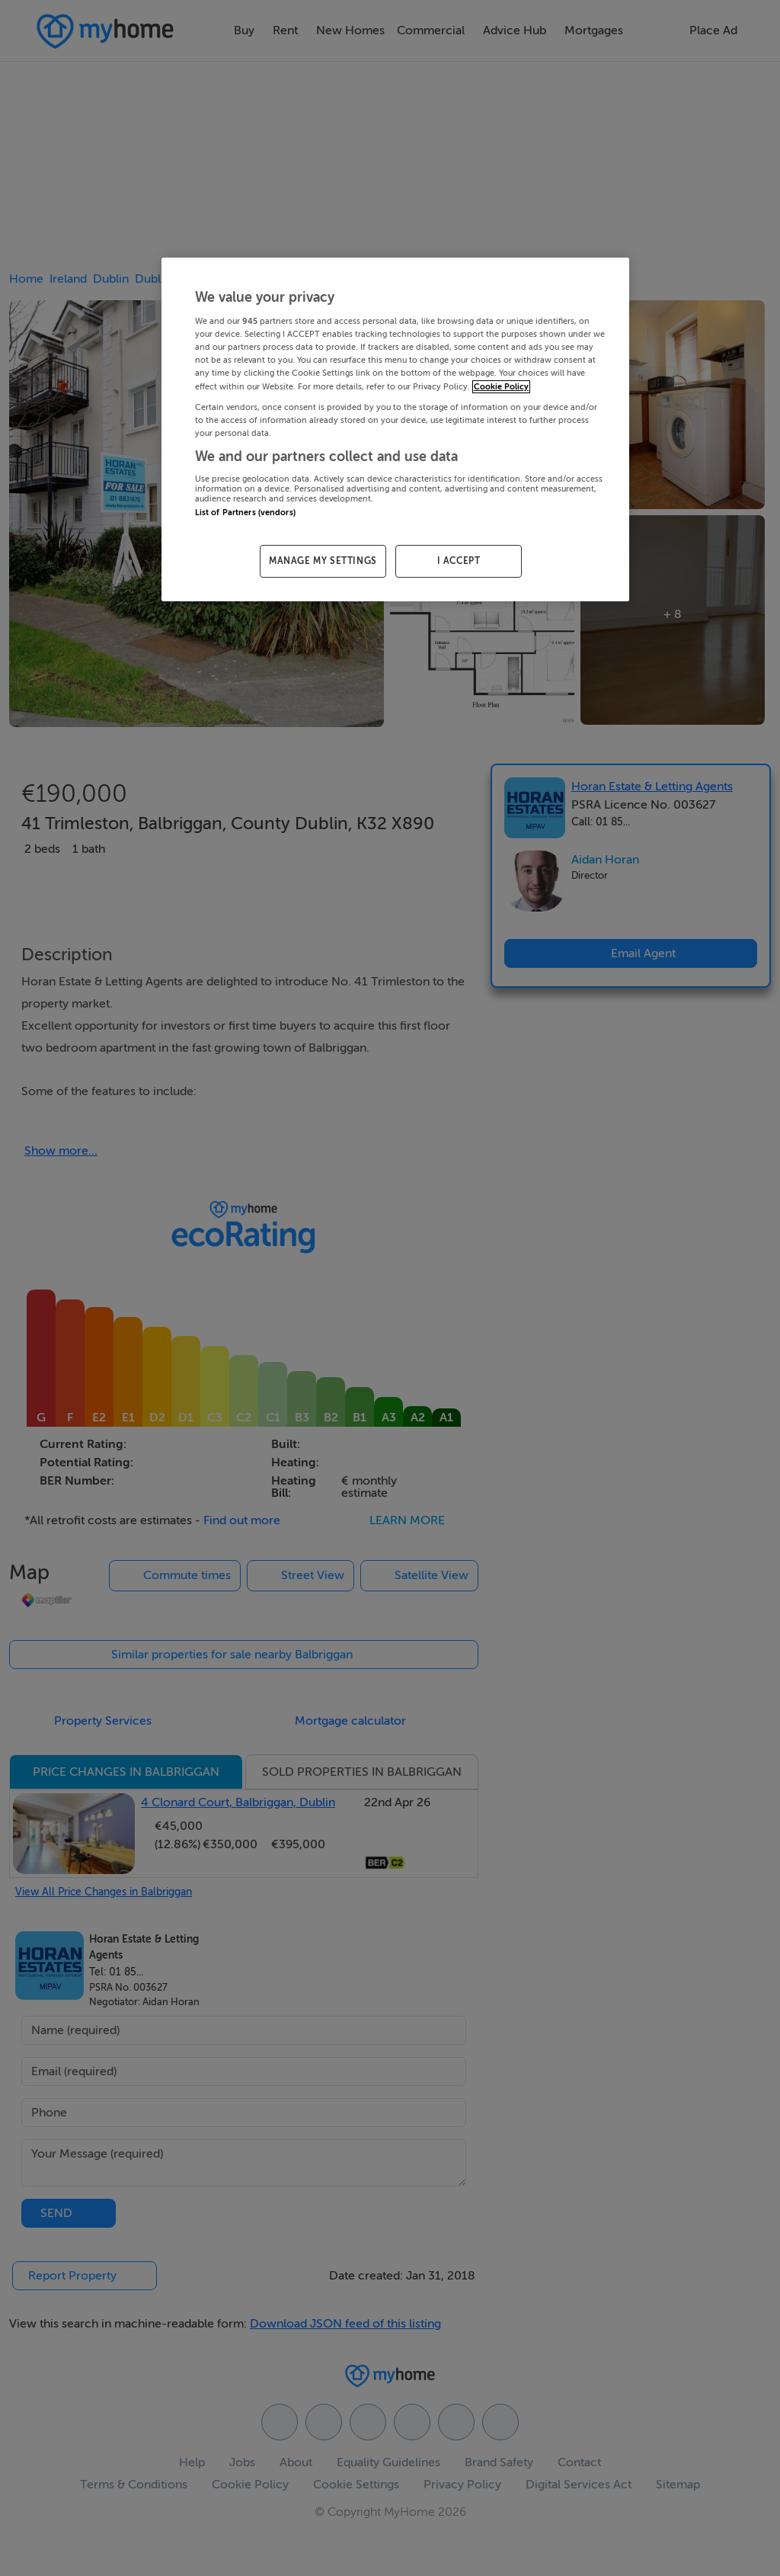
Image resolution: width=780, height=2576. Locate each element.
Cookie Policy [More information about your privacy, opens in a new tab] (501, 387)
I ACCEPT (459, 561)
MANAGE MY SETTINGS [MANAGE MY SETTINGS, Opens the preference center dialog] (323, 561)
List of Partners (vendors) (245, 512)
